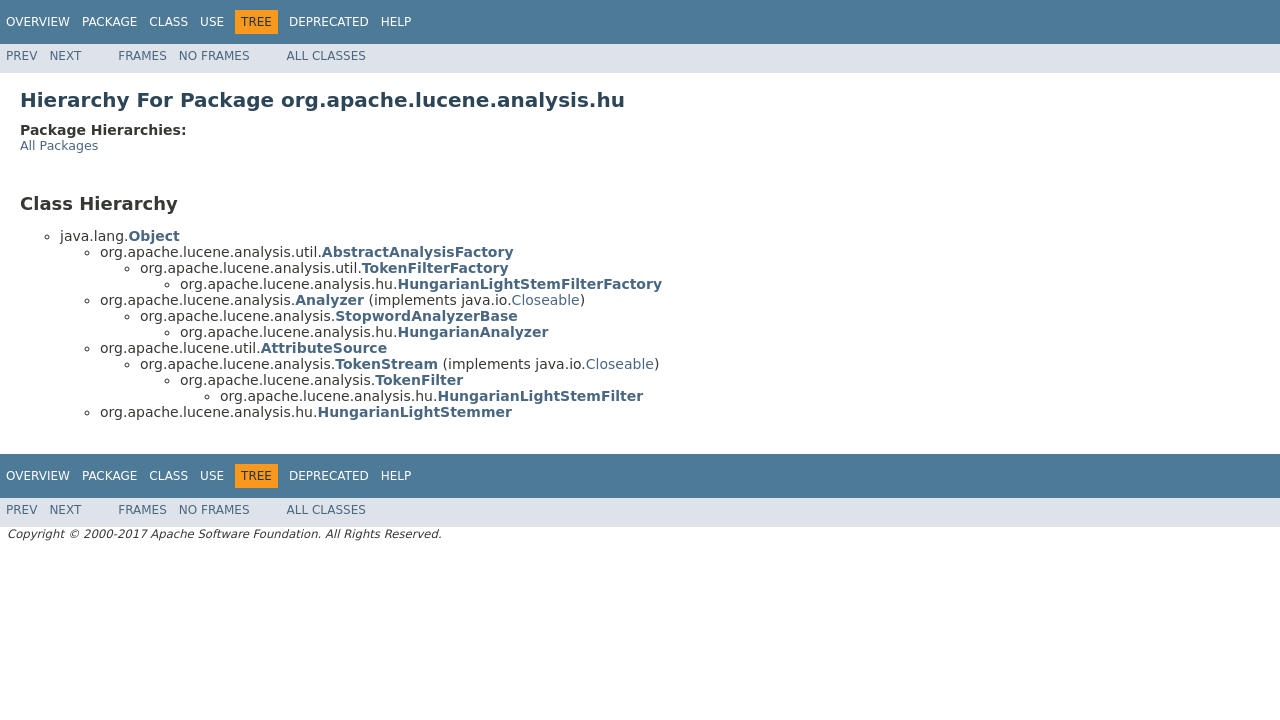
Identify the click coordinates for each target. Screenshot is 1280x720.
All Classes (326, 56)
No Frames (214, 56)
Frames (142, 56)
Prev (21, 56)
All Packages (59, 145)
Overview (38, 22)
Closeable (546, 300)
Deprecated (329, 22)
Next (65, 56)
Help (396, 22)
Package (109, 22)
